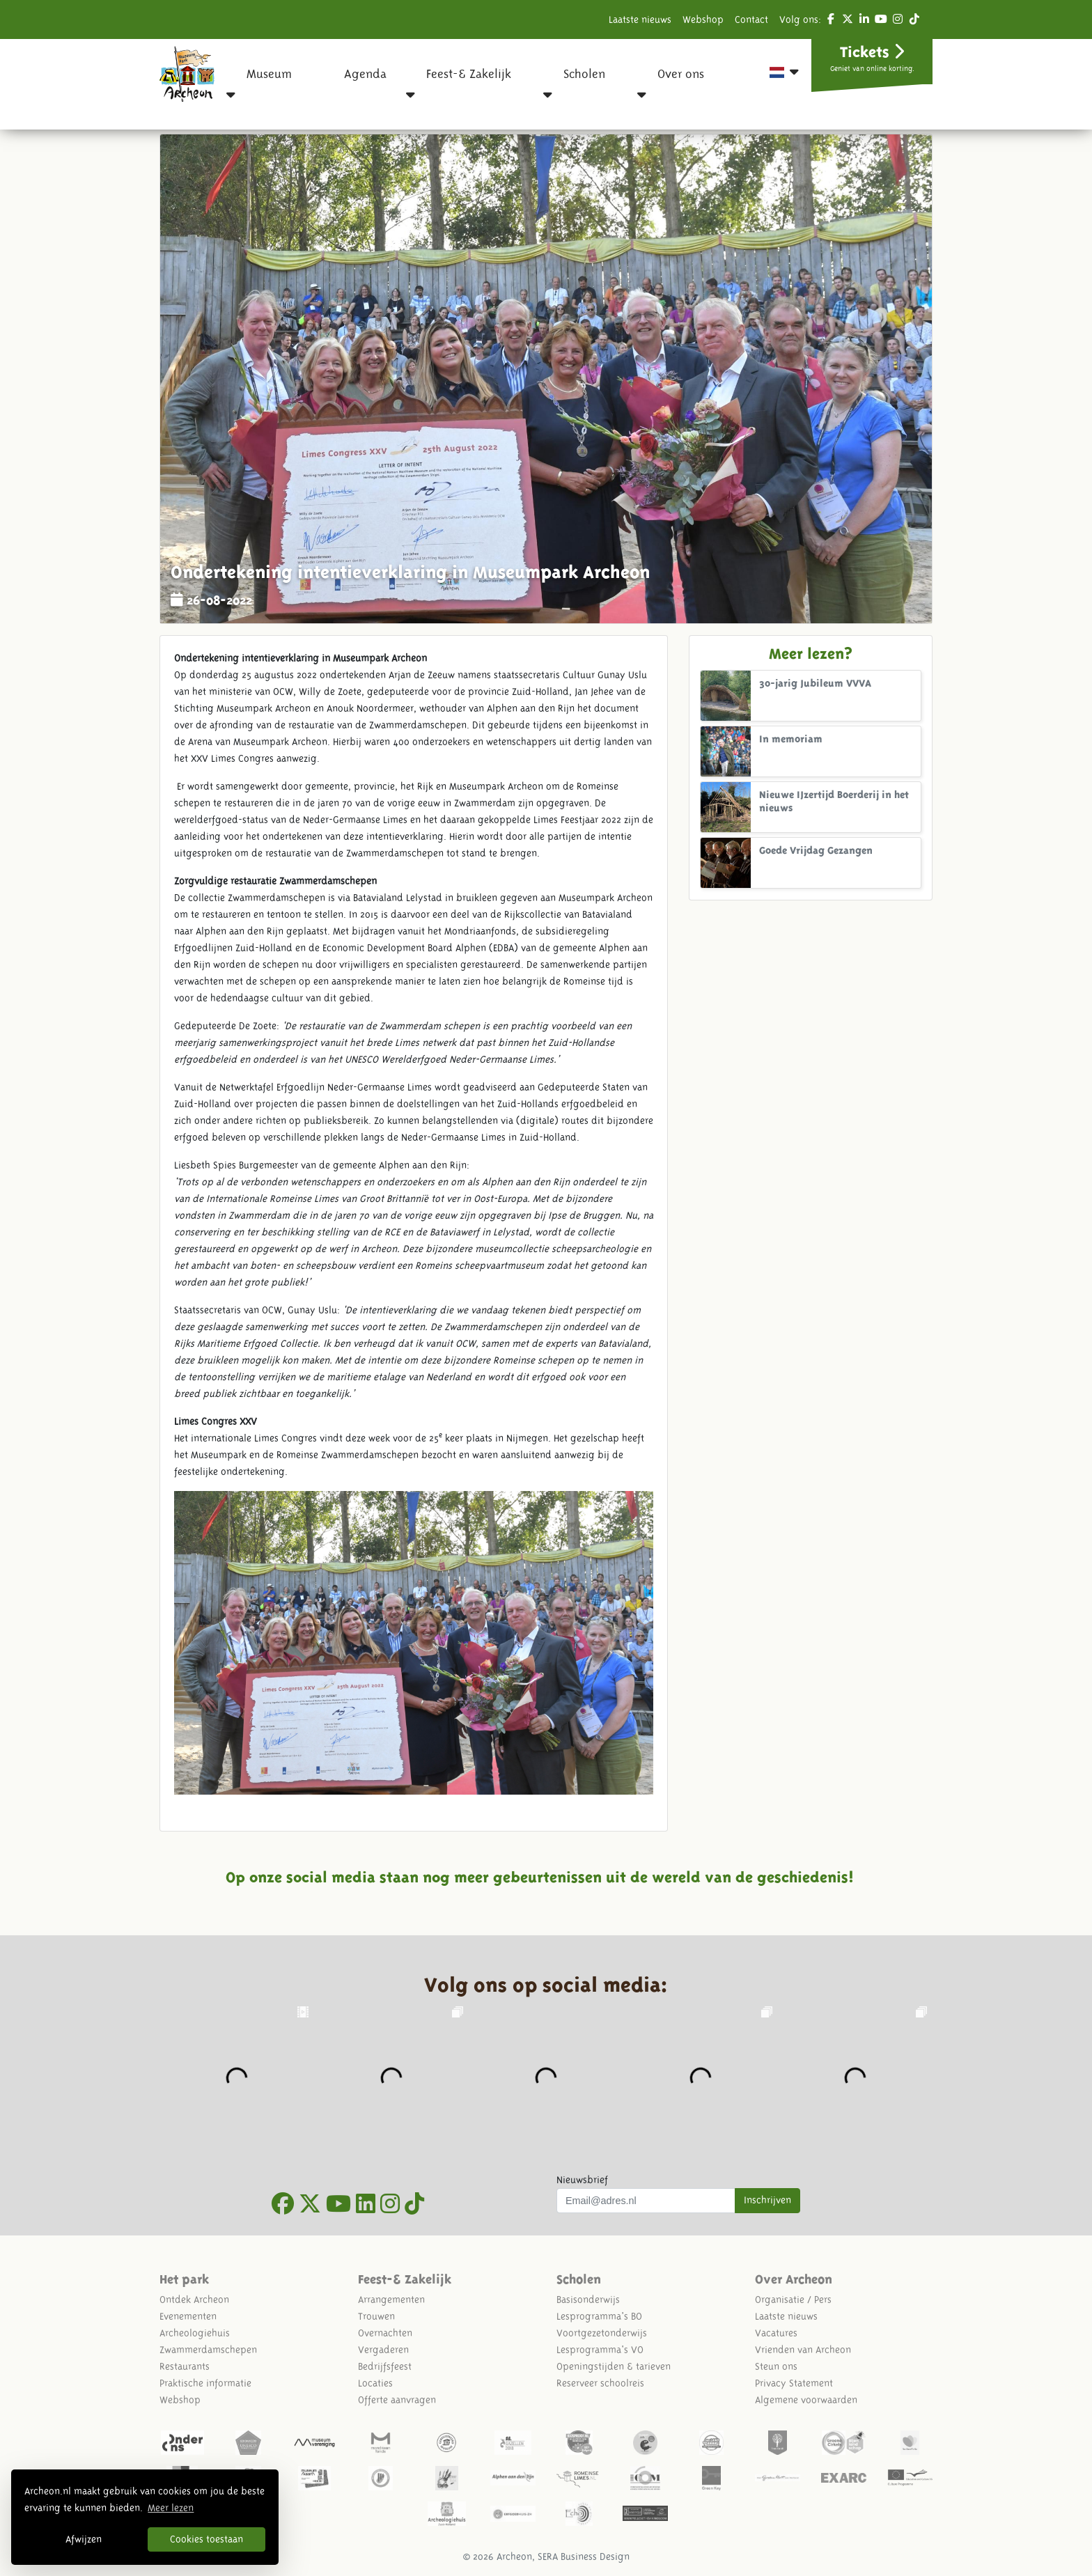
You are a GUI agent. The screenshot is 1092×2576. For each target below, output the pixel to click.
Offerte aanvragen (397, 2399)
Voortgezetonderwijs (601, 2333)
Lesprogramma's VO (600, 2349)
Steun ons (776, 2366)
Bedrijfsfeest (385, 2366)
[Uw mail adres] (645, 2200)
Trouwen (376, 2316)
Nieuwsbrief (582, 2179)
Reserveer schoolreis (600, 2383)
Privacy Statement (794, 2383)
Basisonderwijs (588, 2299)
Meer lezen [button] (171, 2507)
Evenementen (188, 2316)
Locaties (375, 2383)
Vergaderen (383, 2349)
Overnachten (385, 2333)
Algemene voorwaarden (806, 2399)
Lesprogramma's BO (599, 2316)
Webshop (703, 19)
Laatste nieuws (640, 19)
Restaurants (184, 2366)
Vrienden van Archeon (803, 2349)
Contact (751, 19)
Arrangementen (391, 2299)
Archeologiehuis (194, 2333)
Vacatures (776, 2333)
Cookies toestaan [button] (206, 2539)
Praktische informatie (205, 2383)
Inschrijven (767, 2200)
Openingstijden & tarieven (613, 2366)
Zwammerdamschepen (208, 2349)
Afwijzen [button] (83, 2539)
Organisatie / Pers (793, 2299)
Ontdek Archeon (194, 2299)
